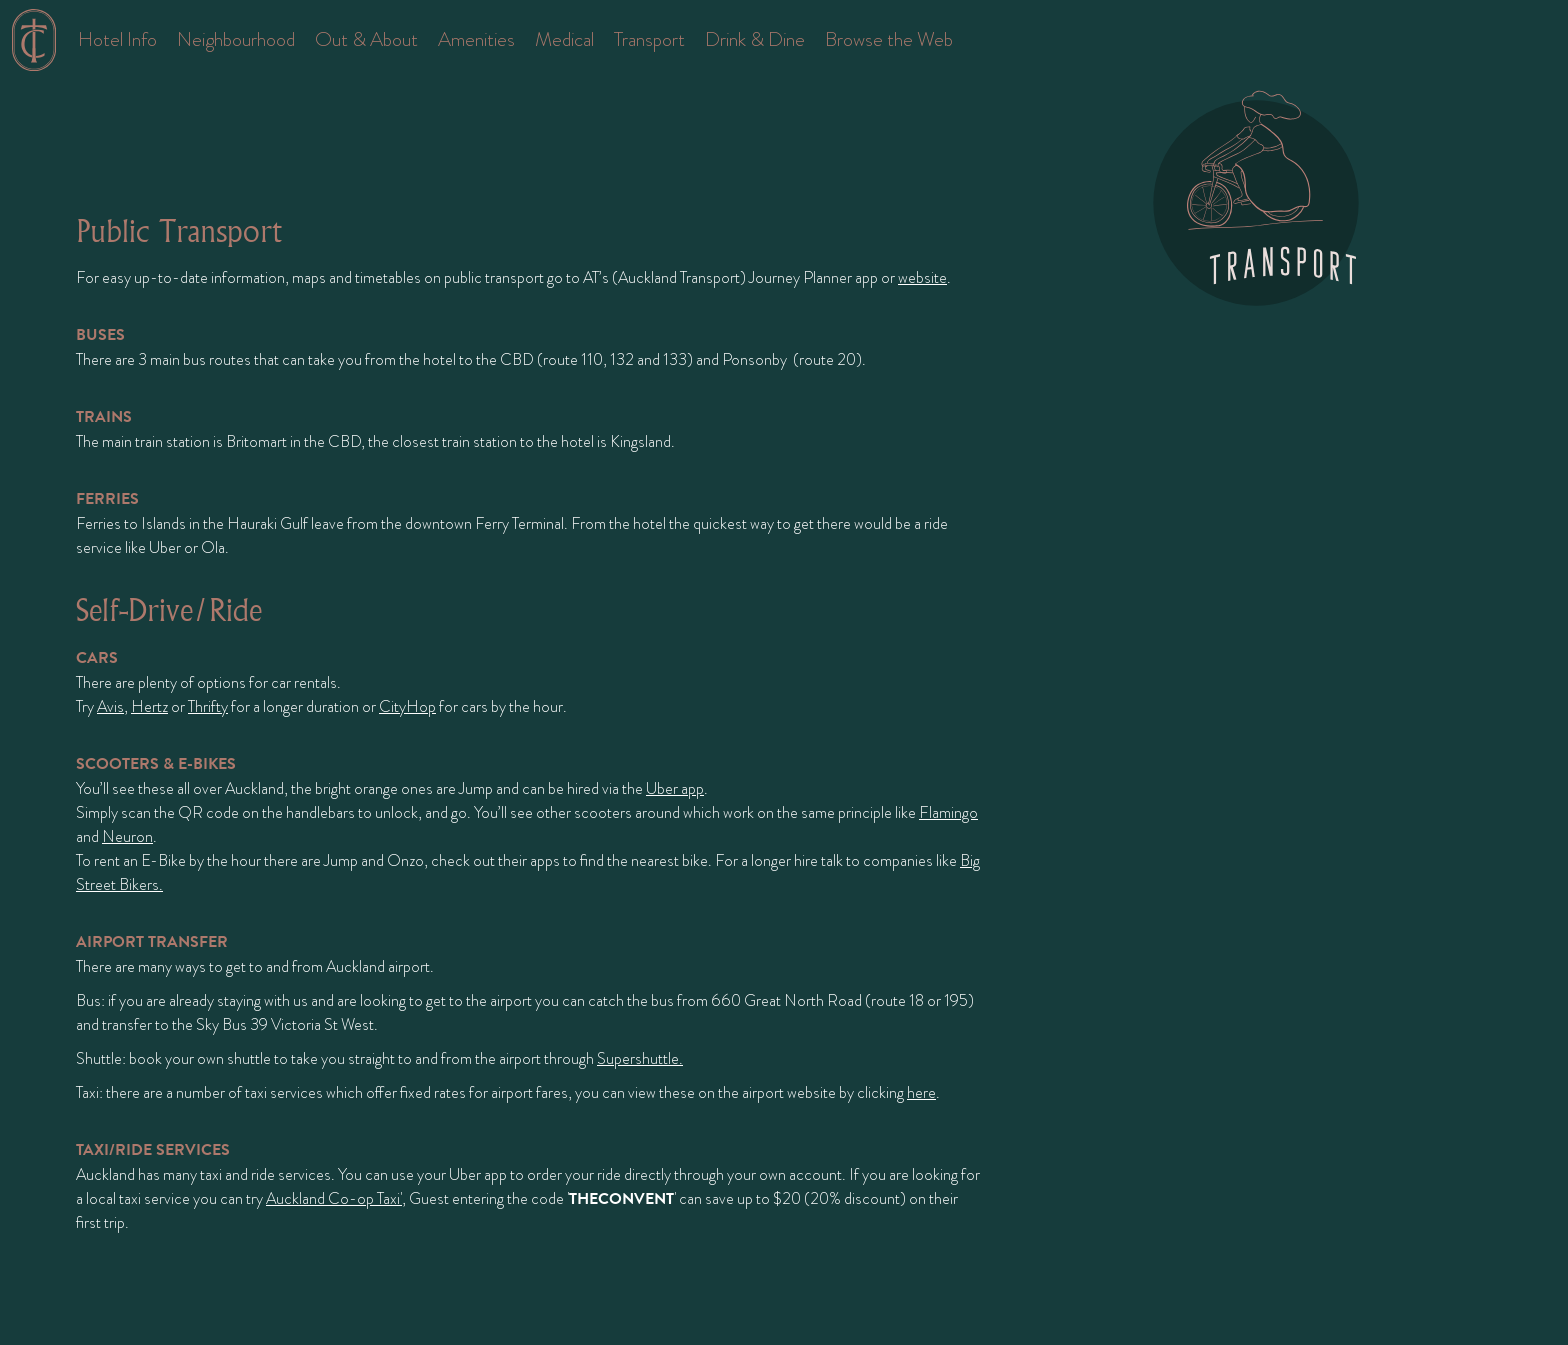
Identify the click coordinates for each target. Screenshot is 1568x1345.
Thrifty (208, 707)
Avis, (112, 707)
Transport (649, 39)
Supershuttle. (640, 1059)
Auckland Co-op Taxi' (334, 1199)
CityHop (407, 707)
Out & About (366, 39)
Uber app (675, 789)
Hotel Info (117, 39)
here (921, 1093)
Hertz (149, 707)
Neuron (127, 837)
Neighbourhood (236, 39)
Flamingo (948, 813)
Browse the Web (889, 39)
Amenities (476, 39)
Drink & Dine (755, 39)
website (922, 278)
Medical (564, 39)
